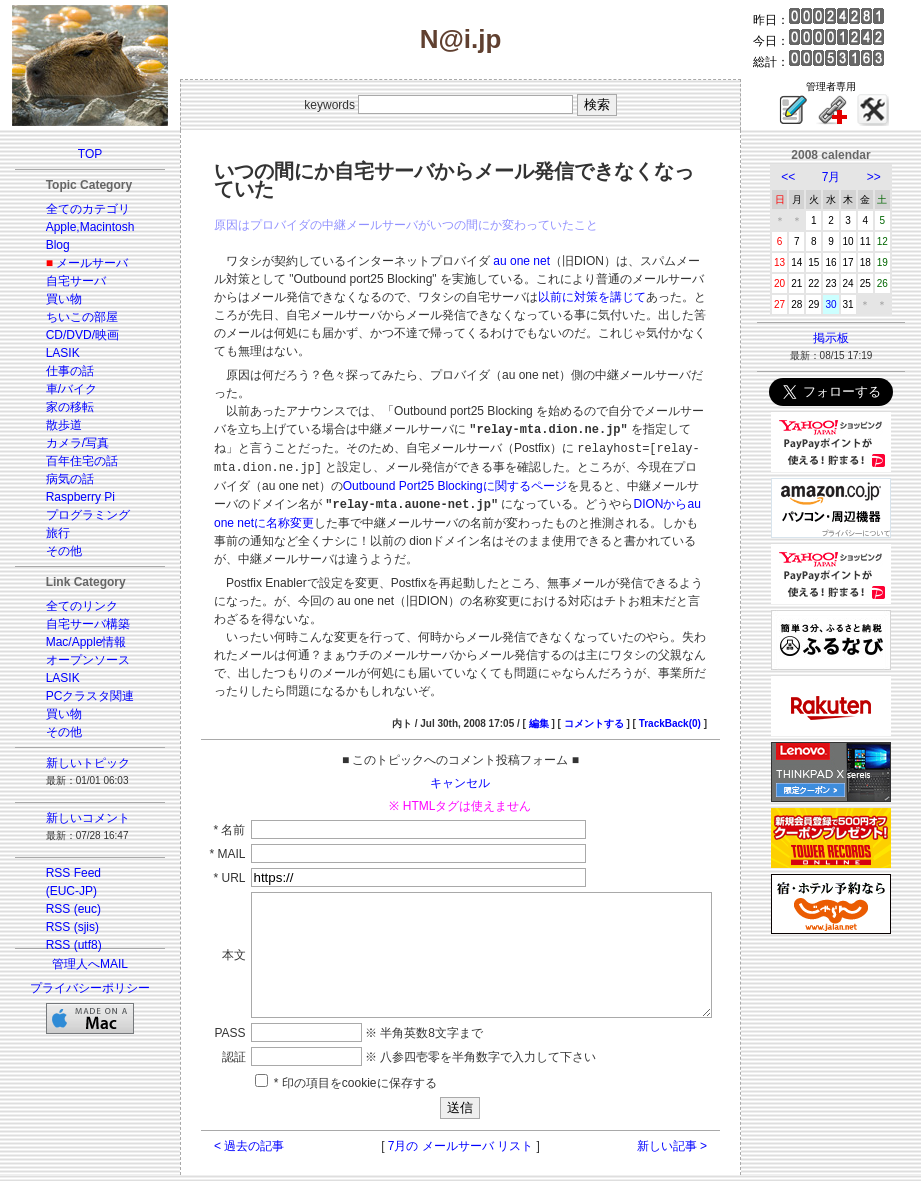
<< (800, 177)
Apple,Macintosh (78, 227)
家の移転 (58, 407)
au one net (499, 261)
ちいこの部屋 (70, 317)
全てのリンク (70, 606)
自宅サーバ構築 (76, 624)
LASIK (51, 353)
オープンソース (76, 660)
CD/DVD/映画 (70, 335)
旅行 (46, 533)
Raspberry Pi (68, 497)
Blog (46, 245)
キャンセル (461, 725)
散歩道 (52, 425)
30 (842, 304)
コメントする (616, 665)
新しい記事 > (694, 1112)
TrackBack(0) (692, 665)
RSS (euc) (61, 909)
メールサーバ (80, 263)
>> (886, 177)
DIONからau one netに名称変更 (462, 465)
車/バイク (59, 389)
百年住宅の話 (70, 461)
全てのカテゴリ (76, 209)
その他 (52, 551)
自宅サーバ (64, 281)
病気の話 (58, 479)
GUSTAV (373, 1163)
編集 (561, 665)
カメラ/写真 (65, 443)
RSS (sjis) (60, 927)
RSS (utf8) (62, 945)
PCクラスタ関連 (78, 696)
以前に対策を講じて (473, 297)
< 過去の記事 (226, 1112)
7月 (843, 177)
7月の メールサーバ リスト (460, 1112)
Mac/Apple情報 (74, 642)
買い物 (52, 299)
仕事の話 (58, 371)
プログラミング (76, 515)
